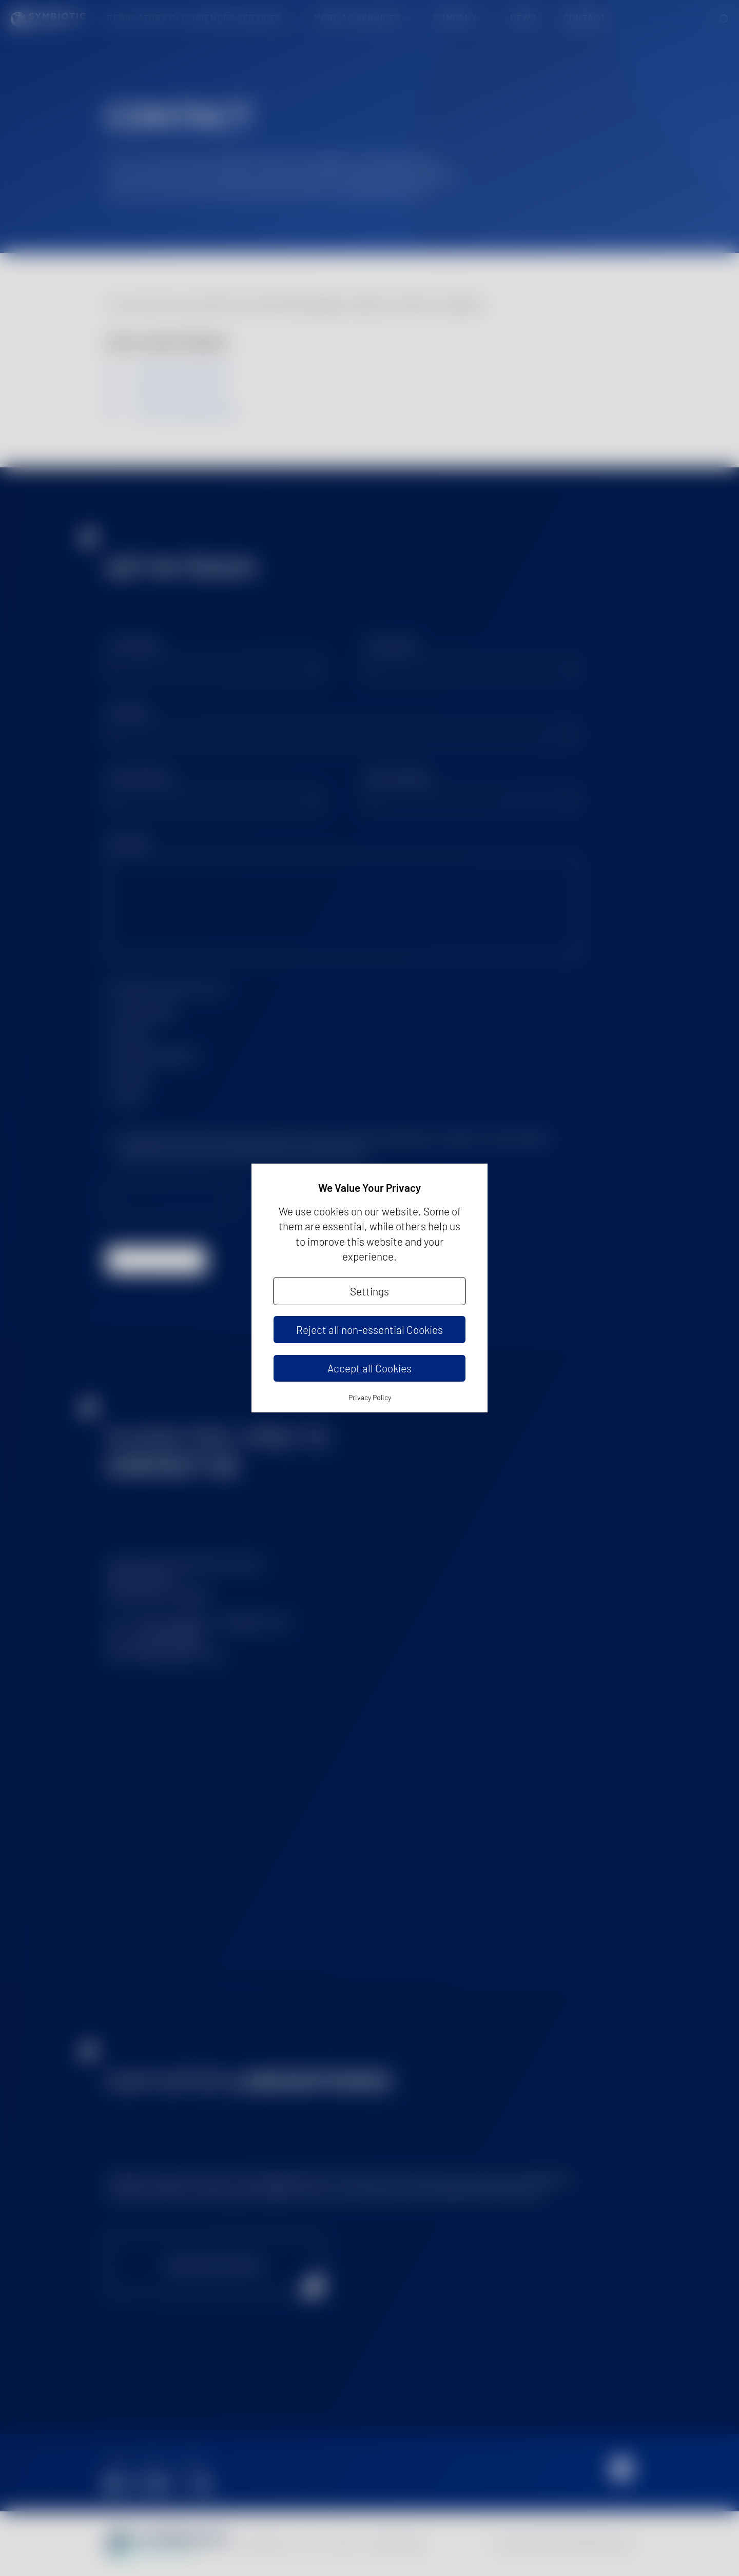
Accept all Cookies (369, 1368)
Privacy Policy (369, 1397)
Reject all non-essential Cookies (369, 1329)
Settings (369, 1291)
